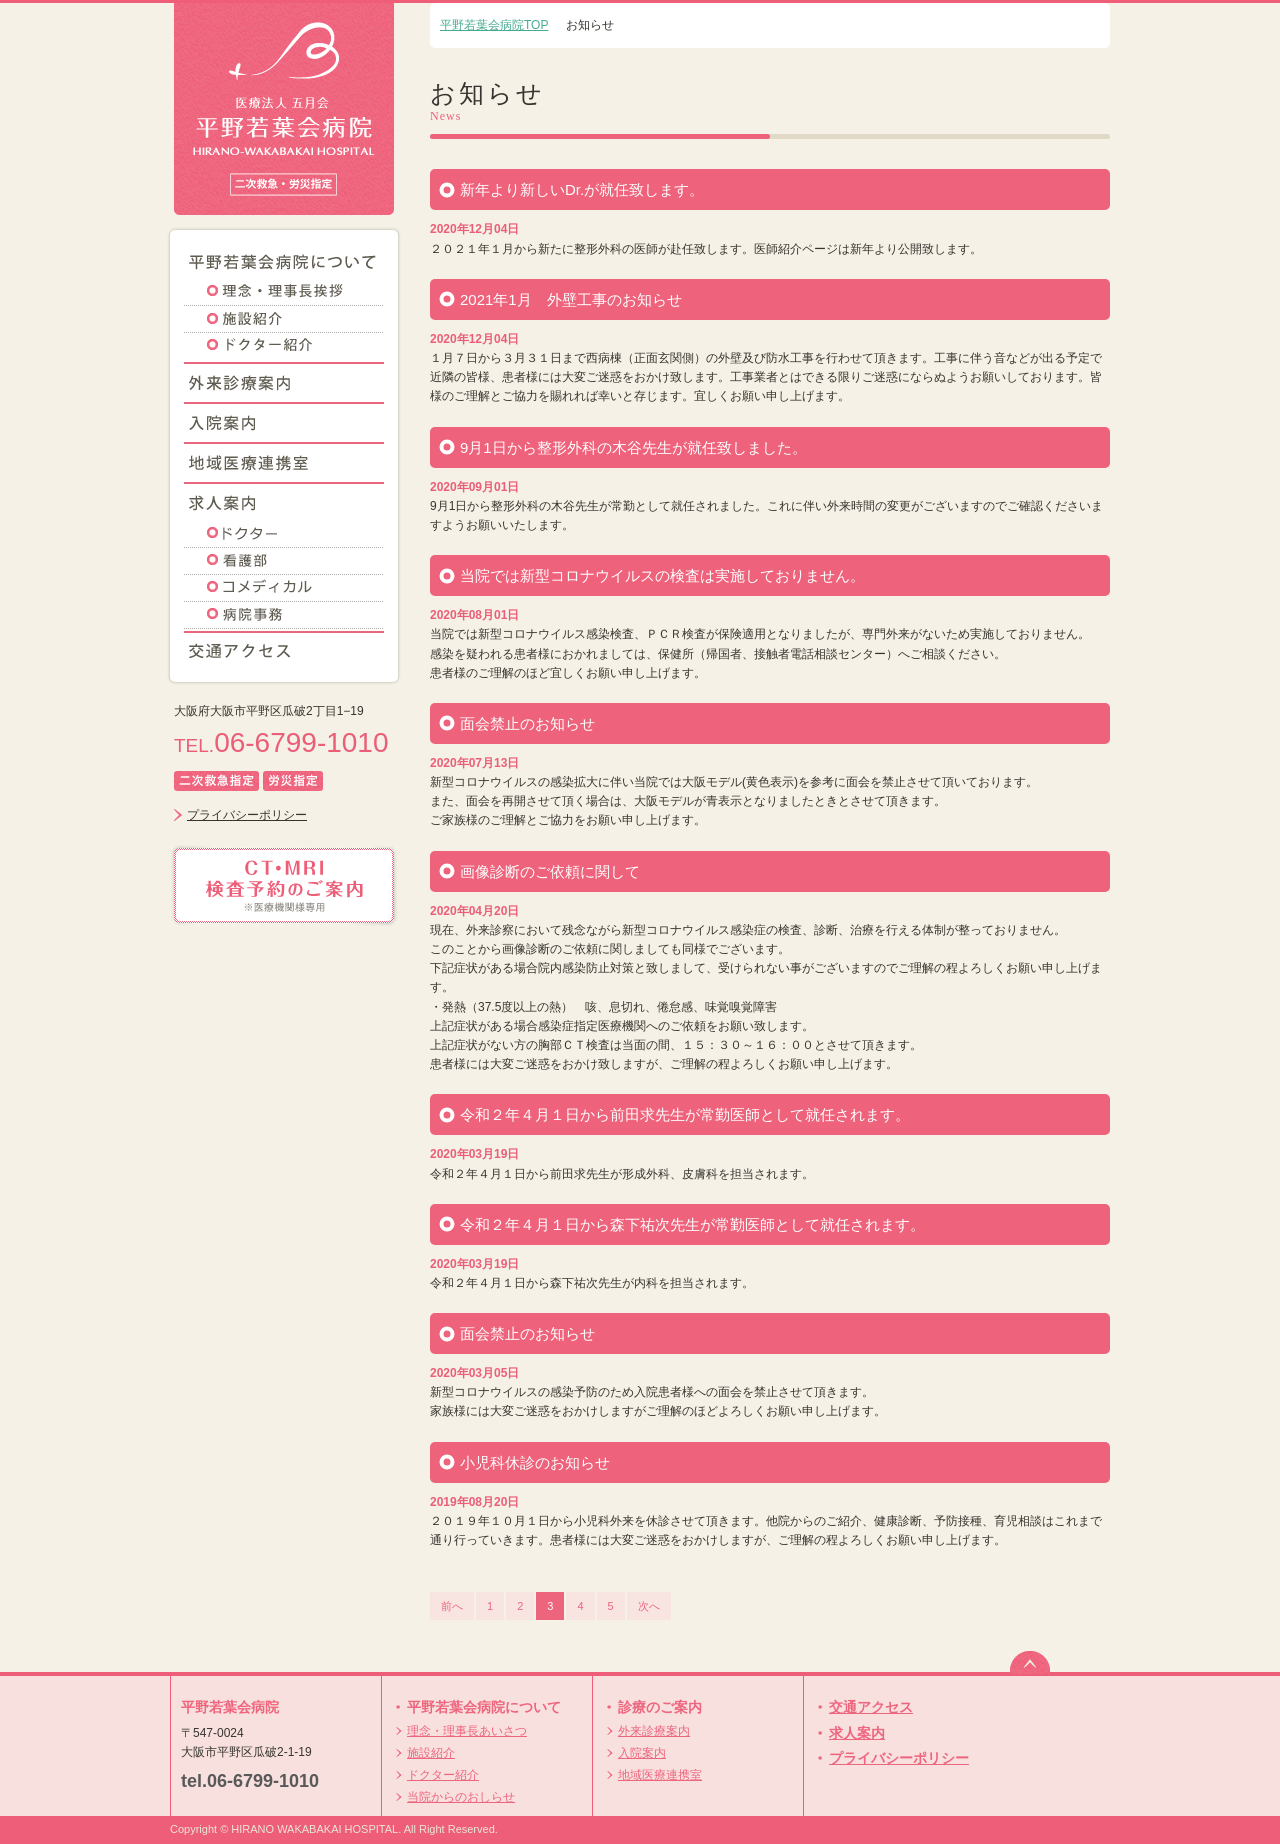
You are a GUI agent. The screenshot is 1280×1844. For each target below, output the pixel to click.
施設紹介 (431, 1753)
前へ (452, 1606)
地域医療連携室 (660, 1775)
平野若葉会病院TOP (494, 25)
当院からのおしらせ (461, 1797)
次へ (649, 1606)
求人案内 (857, 1733)
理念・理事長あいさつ (467, 1731)
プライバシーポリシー (247, 815)
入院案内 (642, 1753)
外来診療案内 (654, 1731)
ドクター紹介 (443, 1775)
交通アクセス (871, 1707)
